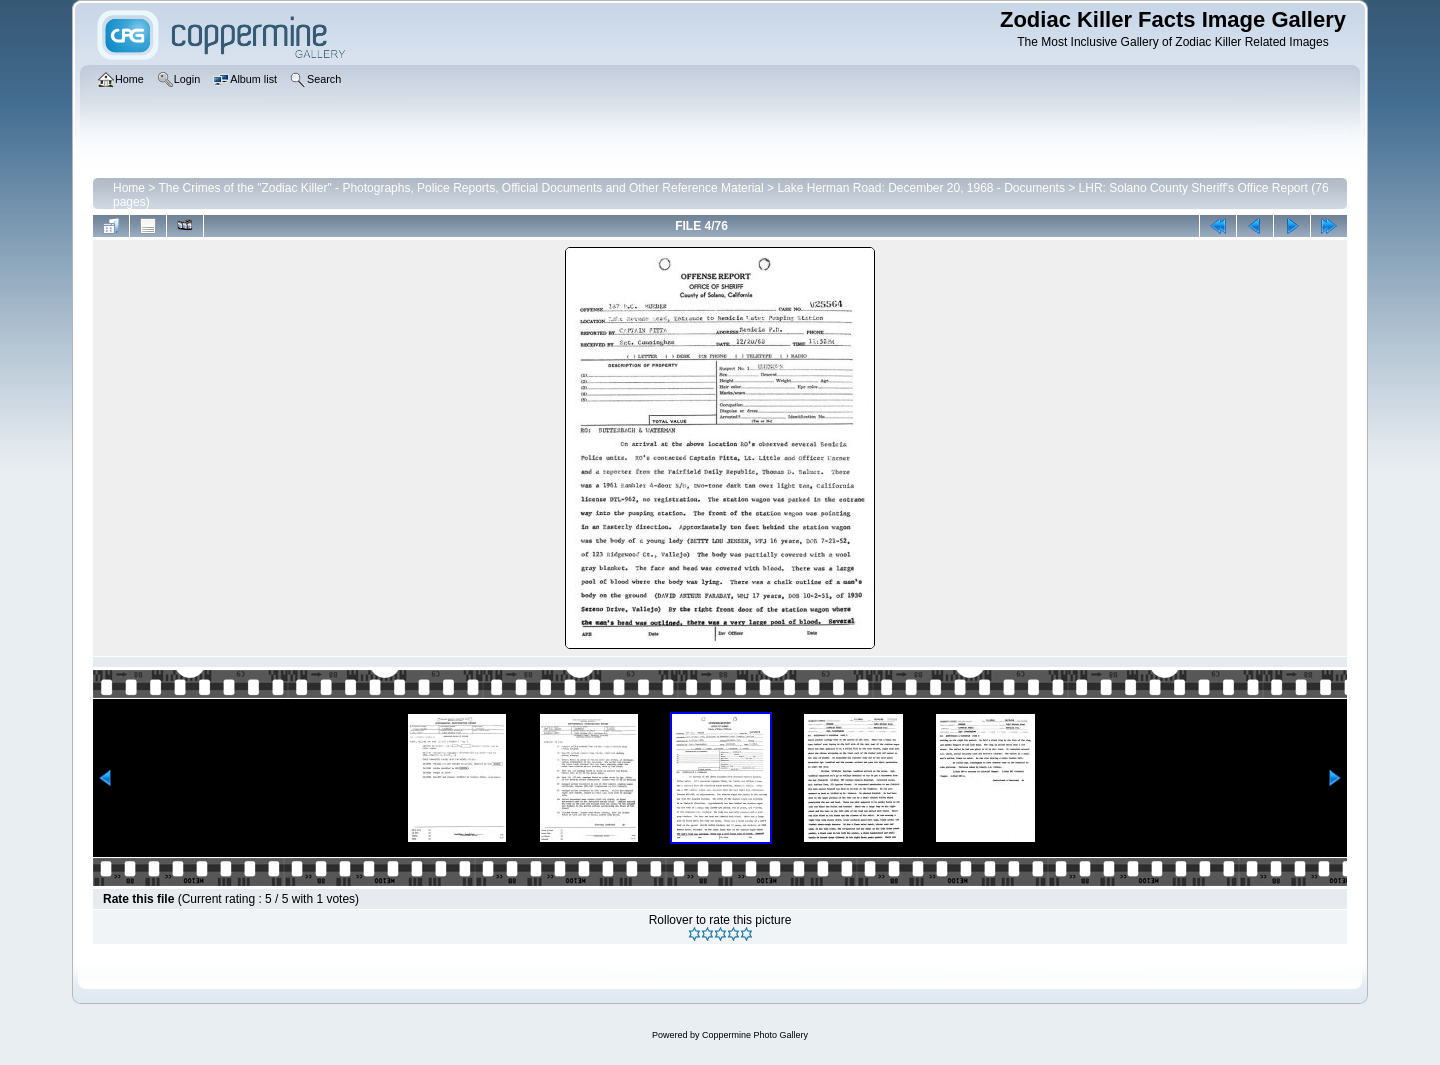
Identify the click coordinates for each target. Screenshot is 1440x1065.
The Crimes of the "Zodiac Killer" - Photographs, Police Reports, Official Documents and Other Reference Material (460, 188)
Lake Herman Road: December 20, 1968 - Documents (920, 188)
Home (129, 188)
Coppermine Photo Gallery (755, 1035)
